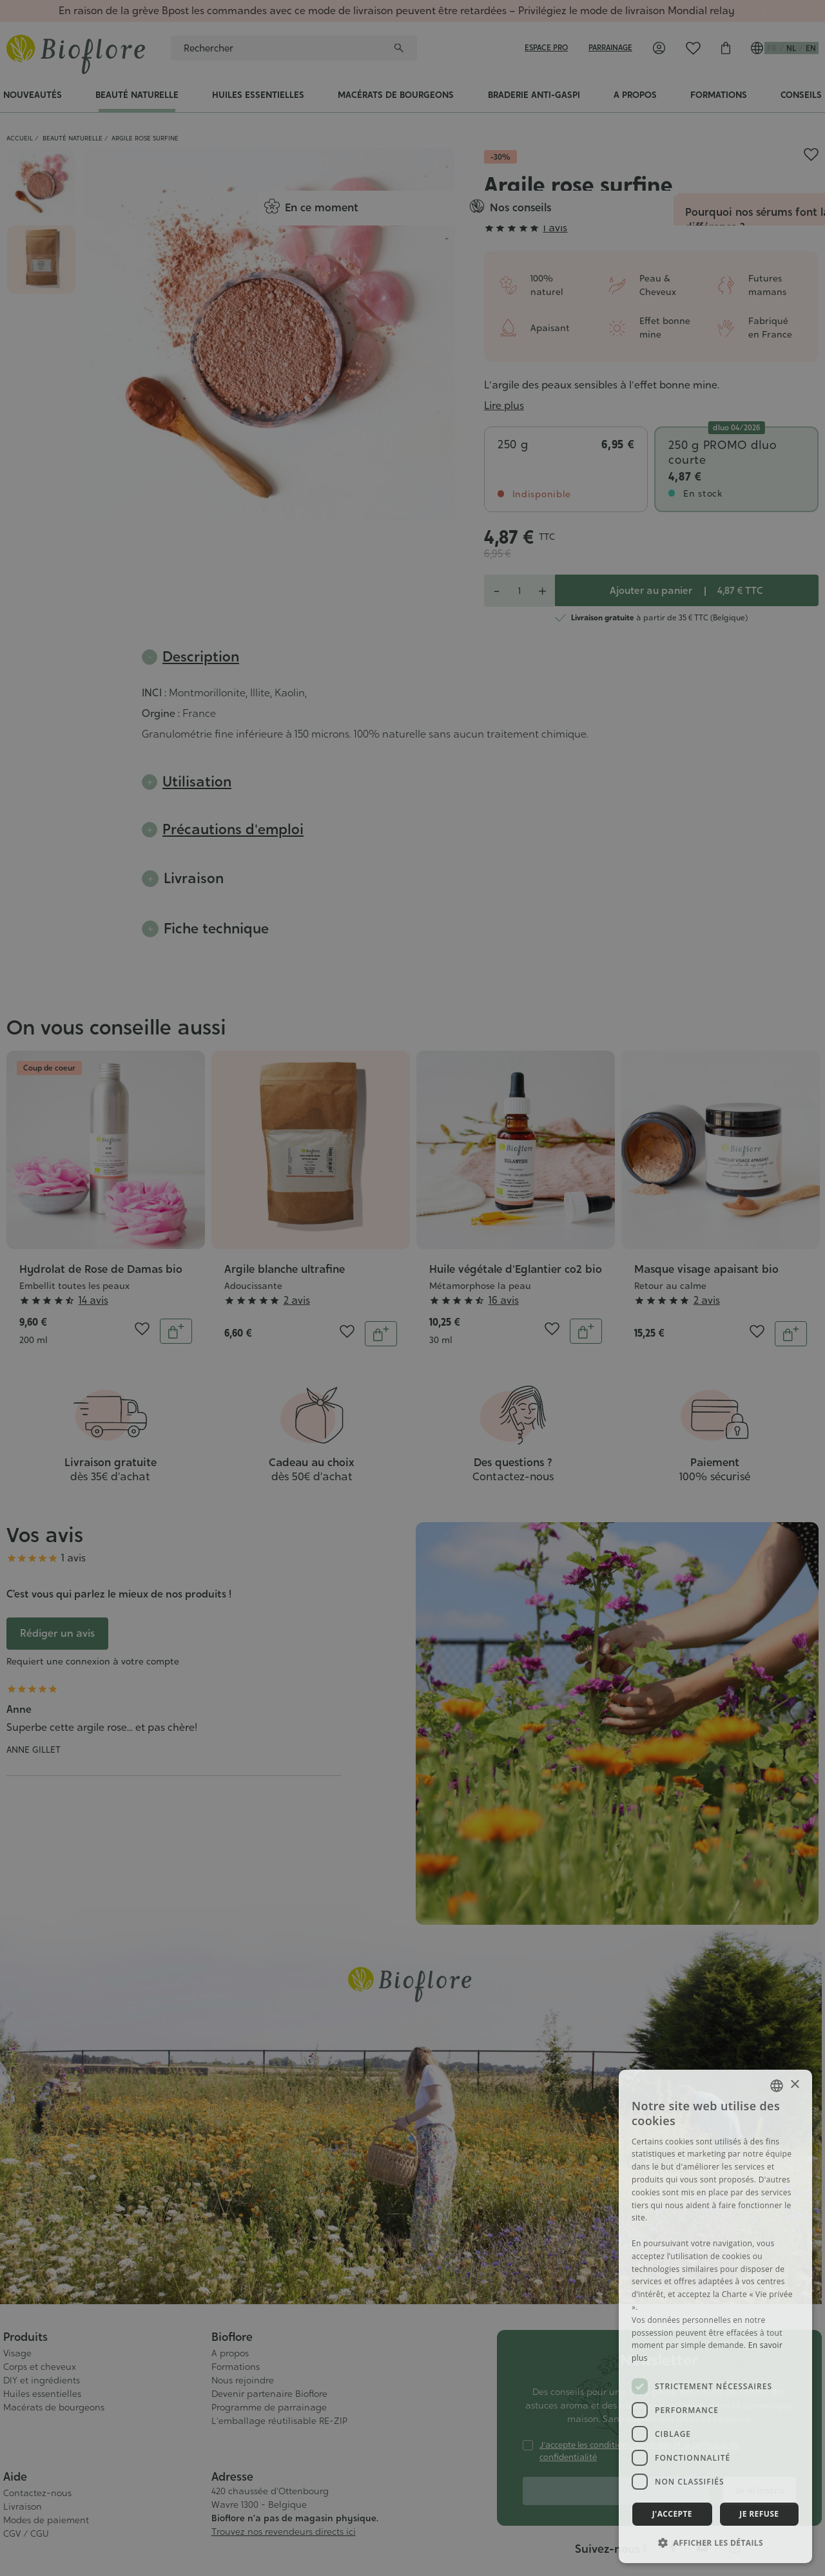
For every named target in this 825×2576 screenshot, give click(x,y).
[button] (715, 2542)
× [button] (794, 2085)
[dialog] (715, 2316)
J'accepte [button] (672, 2513)
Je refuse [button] (759, 2513)
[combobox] (776, 2085)
